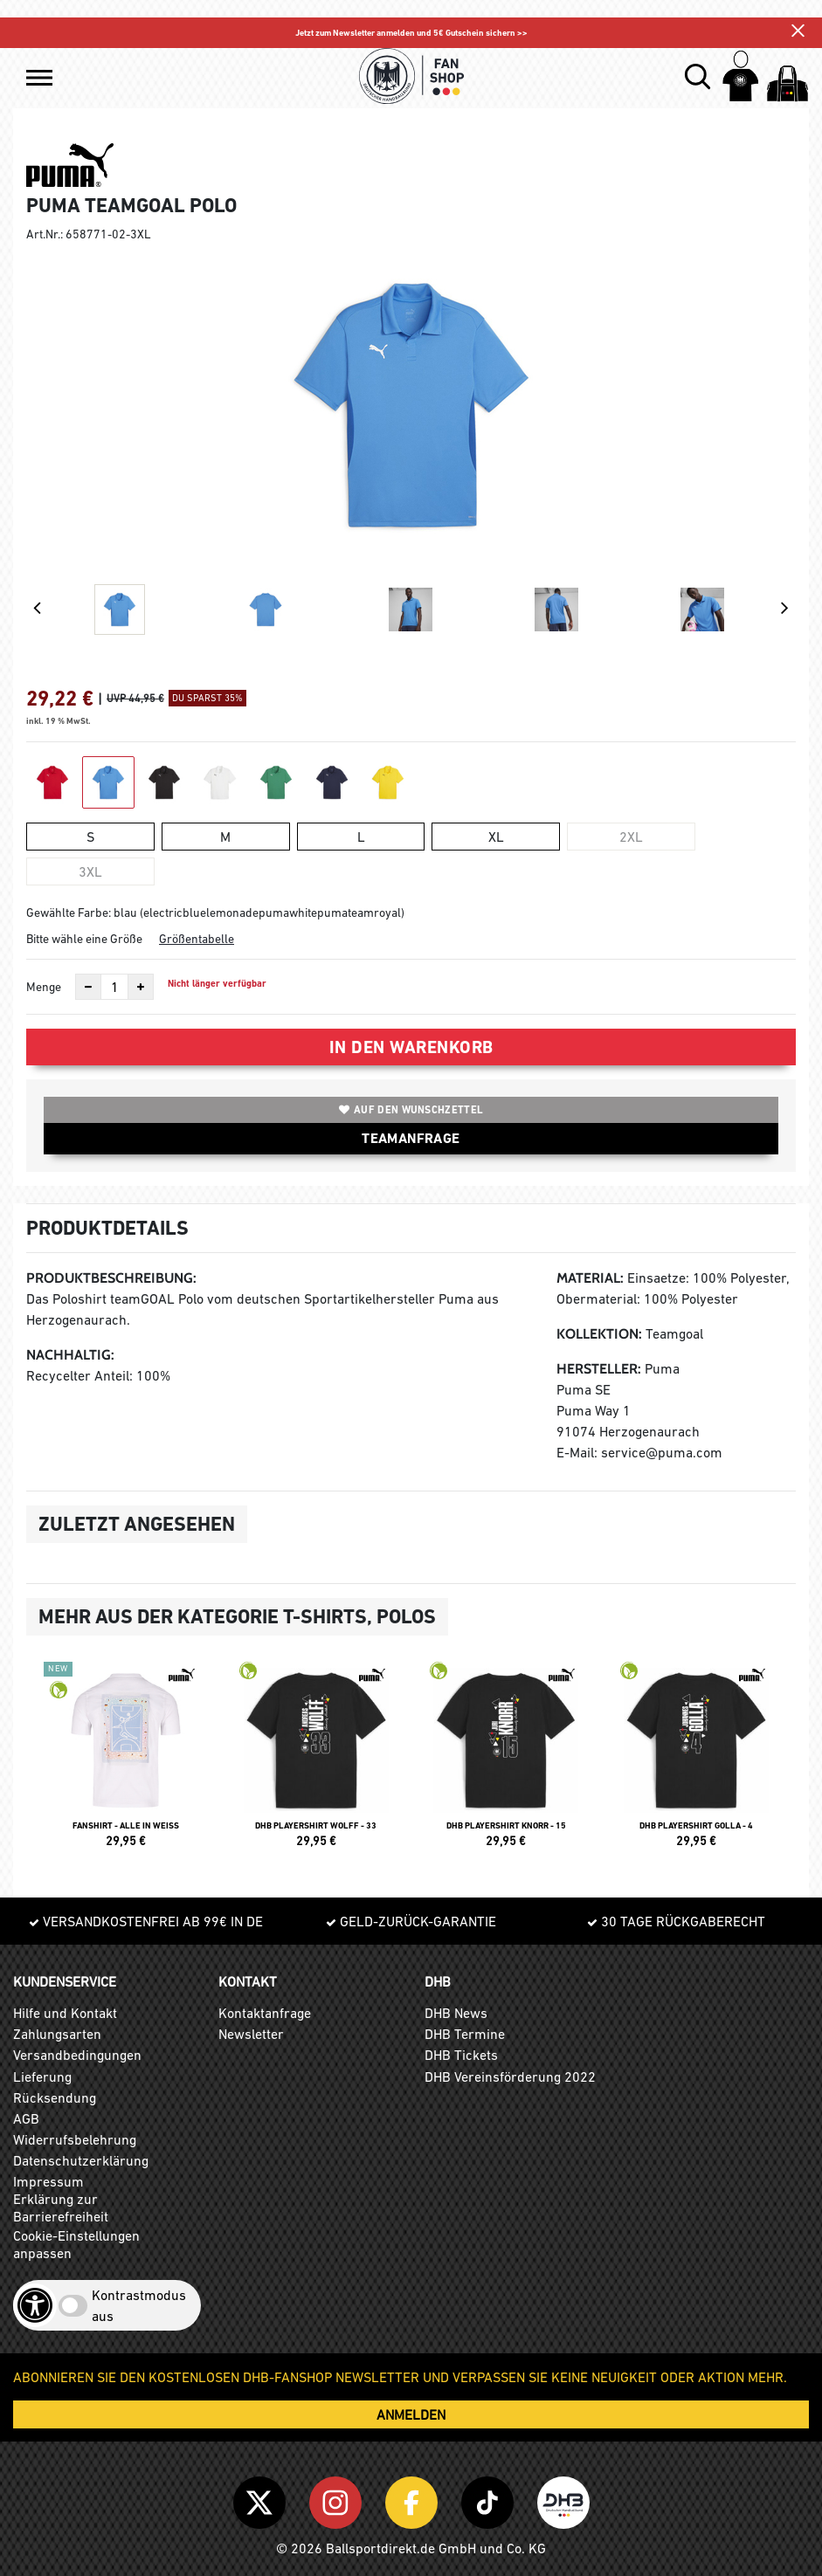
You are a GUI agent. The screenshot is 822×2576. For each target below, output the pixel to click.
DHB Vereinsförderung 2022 (510, 2076)
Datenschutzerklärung (81, 2160)
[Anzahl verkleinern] (88, 987)
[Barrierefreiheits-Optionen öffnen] (35, 2305)
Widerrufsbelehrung (74, 2139)
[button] (39, 78)
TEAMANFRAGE (410, 1138)
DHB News (456, 2013)
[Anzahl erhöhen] (141, 987)
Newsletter (251, 2034)
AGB (26, 2118)
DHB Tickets (461, 2055)
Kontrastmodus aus (139, 2305)
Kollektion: (599, 1334)
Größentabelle (196, 939)
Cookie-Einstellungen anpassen (76, 2244)
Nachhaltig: (70, 1355)
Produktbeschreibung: (111, 1278)
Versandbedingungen (77, 2055)
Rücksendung (54, 2097)
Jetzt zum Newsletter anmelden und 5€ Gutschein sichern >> (411, 33)
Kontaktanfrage (264, 2013)
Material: (590, 1278)
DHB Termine (465, 2034)
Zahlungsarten (57, 2034)
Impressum (48, 2181)
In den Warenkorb (411, 1047)
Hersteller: (598, 1368)
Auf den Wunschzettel (411, 1110)
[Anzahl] (114, 987)
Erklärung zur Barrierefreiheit (60, 2207)
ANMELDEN (411, 2414)
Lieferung (42, 2076)
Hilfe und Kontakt (65, 2013)
